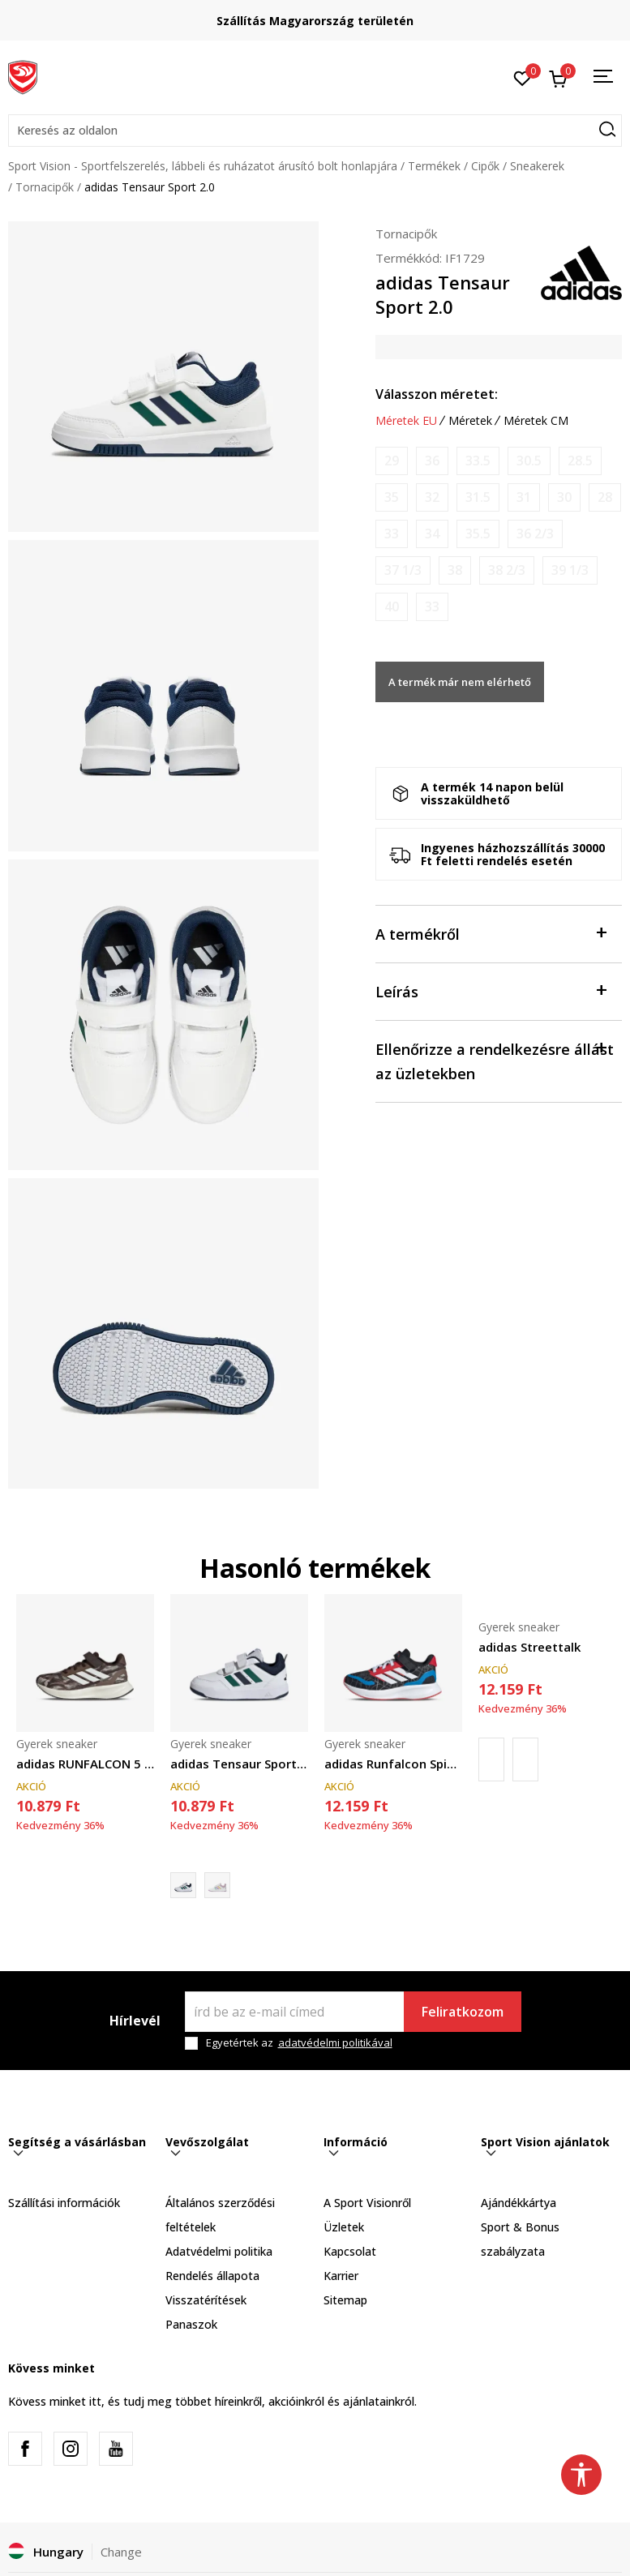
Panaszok (191, 2324)
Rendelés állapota (212, 2275)
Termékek (434, 166)
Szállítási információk (64, 2202)
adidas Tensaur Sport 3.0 (239, 1763)
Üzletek (344, 2227)
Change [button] (121, 2552)
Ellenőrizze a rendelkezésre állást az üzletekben (494, 1060)
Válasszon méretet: (436, 394)
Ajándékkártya (518, 2202)
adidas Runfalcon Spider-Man (393, 1763)
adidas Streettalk (529, 1647)
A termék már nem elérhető (459, 682)
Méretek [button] (470, 420)
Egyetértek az (299, 2043)
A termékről (490, 933)
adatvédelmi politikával (335, 2042)
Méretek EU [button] (406, 420)
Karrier (341, 2275)
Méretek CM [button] (536, 420)
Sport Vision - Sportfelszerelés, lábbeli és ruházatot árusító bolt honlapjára (202, 166)
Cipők (485, 166)
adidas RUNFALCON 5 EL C (85, 1763)
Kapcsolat (350, 2251)
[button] (315, 130)
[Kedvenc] (522, 77)
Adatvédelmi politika (218, 2251)
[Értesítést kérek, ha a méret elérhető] (391, 461)
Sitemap (345, 2300)
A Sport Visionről (367, 2202)
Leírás (490, 990)
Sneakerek (537, 166)
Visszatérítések (205, 2300)
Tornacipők (44, 187)
